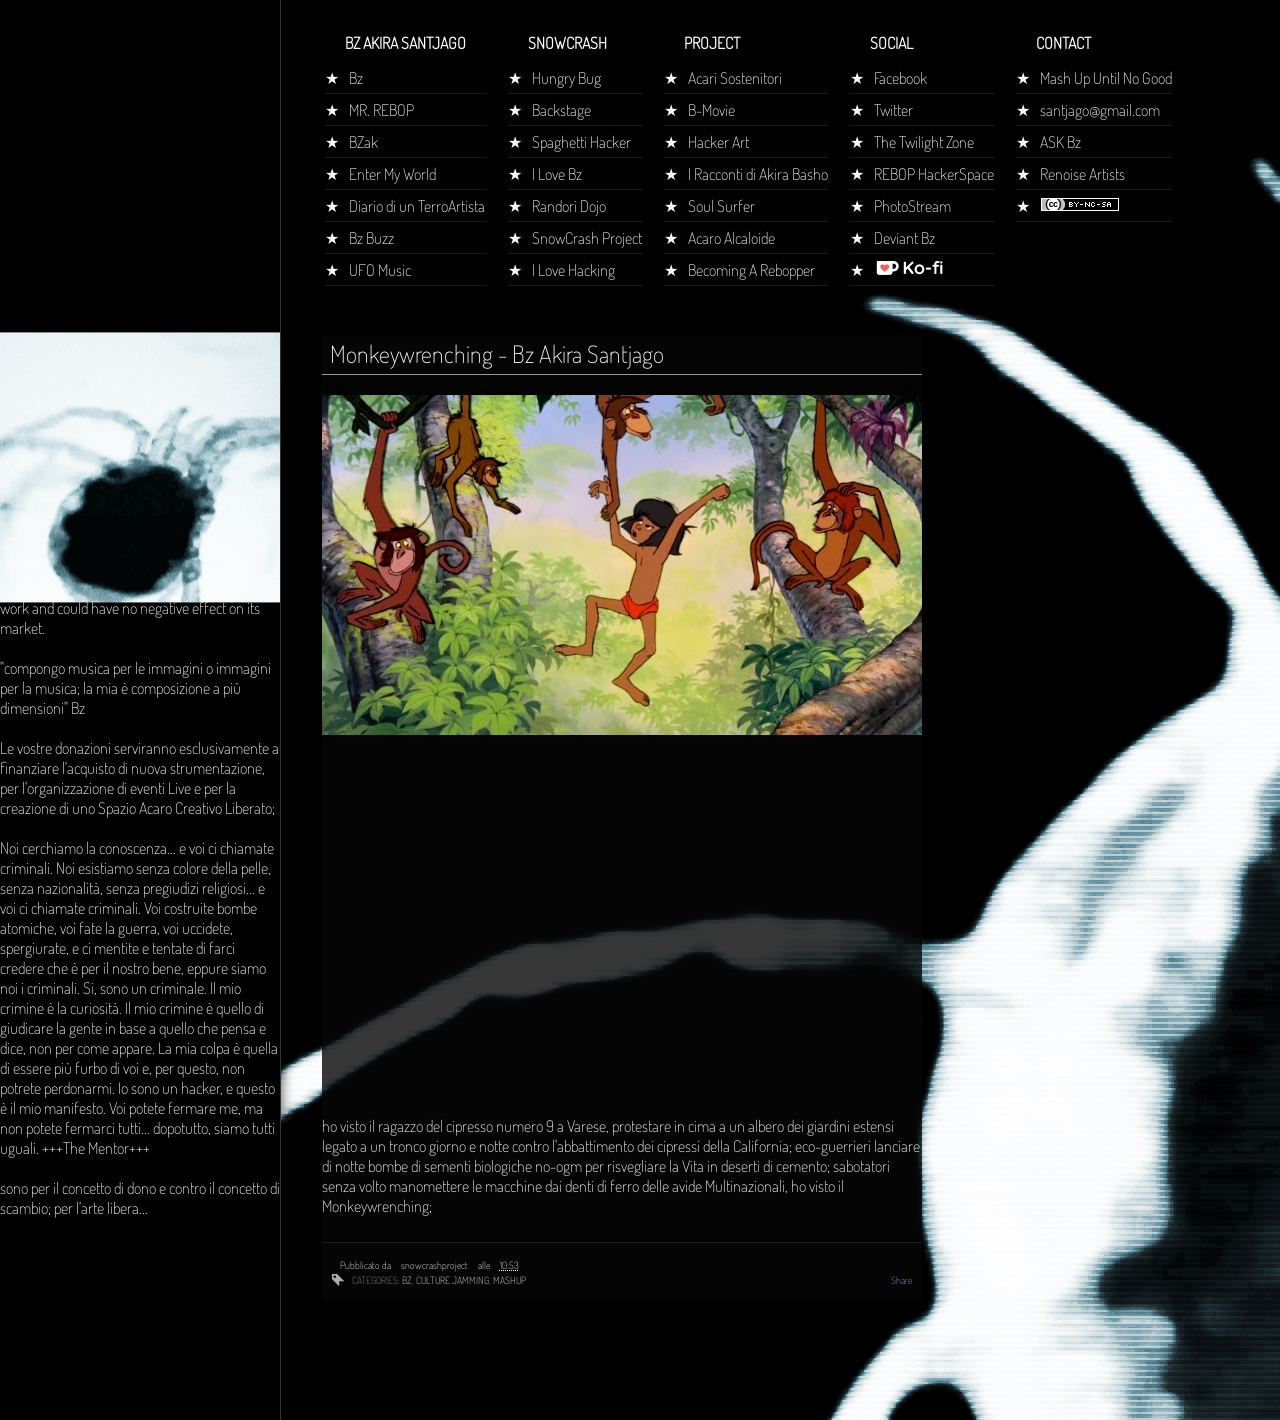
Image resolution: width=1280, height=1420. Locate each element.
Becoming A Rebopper (751, 270)
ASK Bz (1060, 142)
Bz (356, 78)
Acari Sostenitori (735, 78)
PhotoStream (912, 206)
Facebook (900, 78)
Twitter (893, 110)
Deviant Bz (904, 238)
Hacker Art (718, 142)
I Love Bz (557, 174)
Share (901, 1280)
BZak (363, 142)
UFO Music (380, 270)
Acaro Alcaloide (731, 238)
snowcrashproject (435, 1265)
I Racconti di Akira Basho (758, 174)
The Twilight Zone (924, 142)
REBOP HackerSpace (934, 174)
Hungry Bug (566, 78)
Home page (43, 374)
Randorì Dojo (569, 206)
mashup (509, 1280)
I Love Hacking (573, 270)
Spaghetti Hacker (581, 142)
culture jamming (452, 1280)
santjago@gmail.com (1100, 110)
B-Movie (711, 110)
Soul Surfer (721, 206)
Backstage (561, 110)
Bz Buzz (371, 238)
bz (407, 1280)
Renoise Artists (1082, 174)
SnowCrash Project (587, 238)
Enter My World (392, 174)
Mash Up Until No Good (1106, 78)
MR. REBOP (381, 110)
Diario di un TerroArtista (417, 206)
